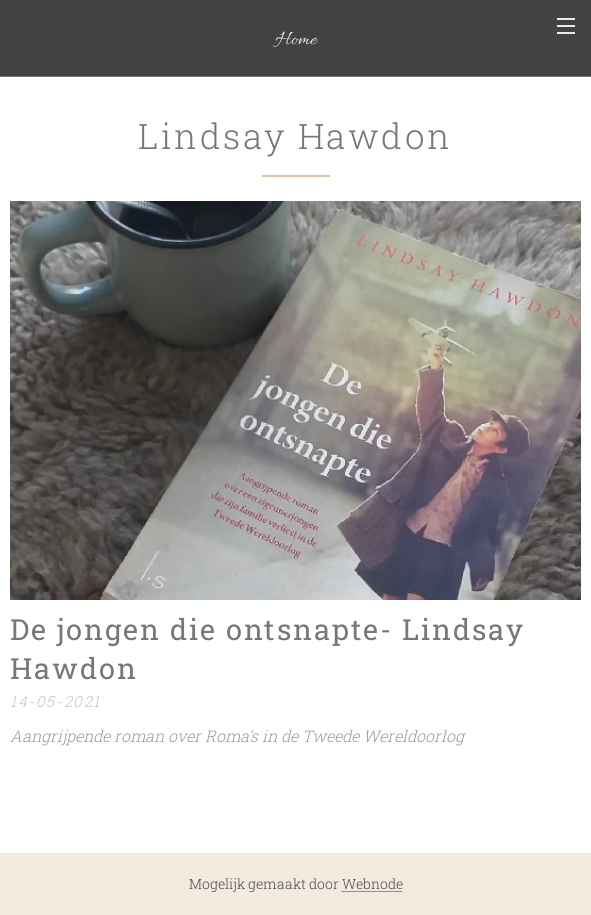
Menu (566, 26)
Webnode (372, 883)
